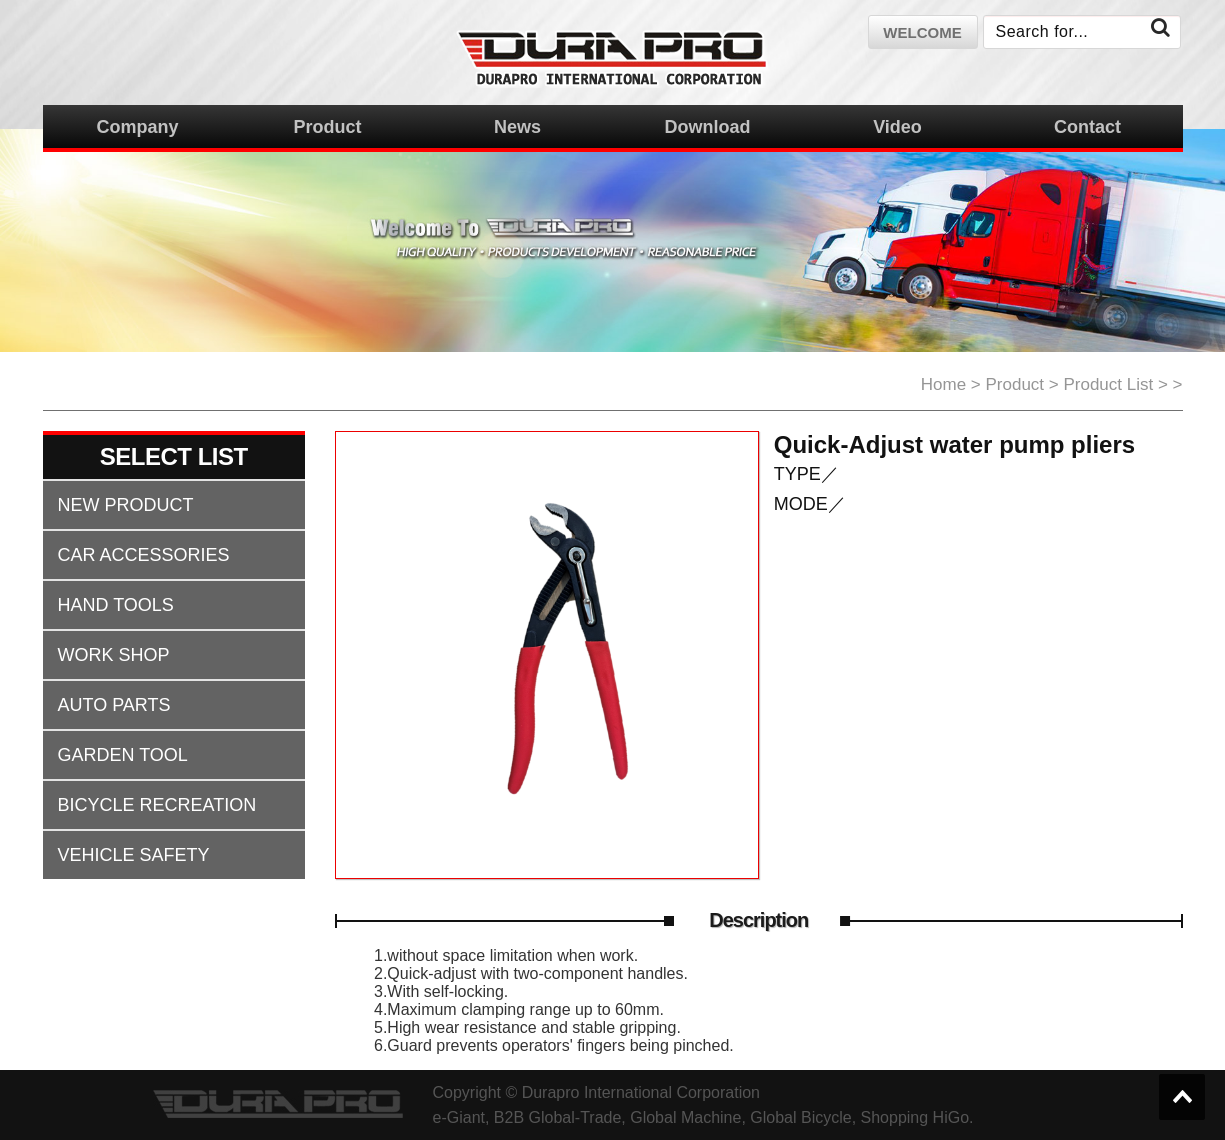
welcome (922, 32)
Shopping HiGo (915, 1117)
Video (897, 127)
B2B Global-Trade (557, 1117)
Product (327, 127)
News (517, 127)
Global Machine (685, 1117)
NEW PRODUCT (126, 505)
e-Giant (459, 1117)
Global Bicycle (800, 1117)
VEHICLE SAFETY (134, 855)
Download (708, 127)
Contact (1087, 127)
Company (137, 127)
